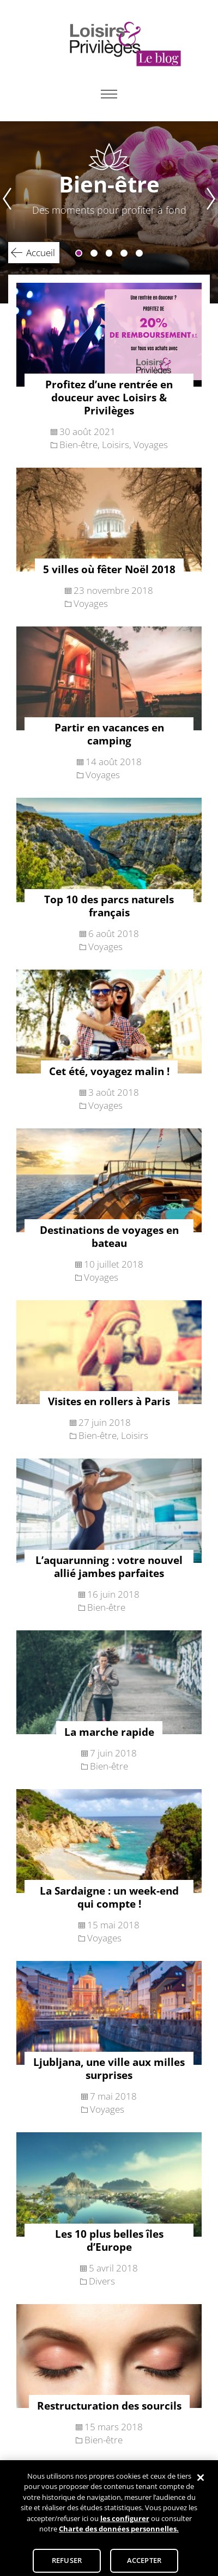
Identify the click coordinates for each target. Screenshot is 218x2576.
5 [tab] (139, 253)
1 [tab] (78, 253)
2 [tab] (94, 253)
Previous (6, 212)
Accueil (40, 252)
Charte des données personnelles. (119, 2533)
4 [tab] (124, 253)
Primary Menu (109, 94)
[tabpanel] (109, 212)
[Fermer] (201, 2482)
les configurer (124, 2523)
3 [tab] (109, 253)
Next (212, 212)
